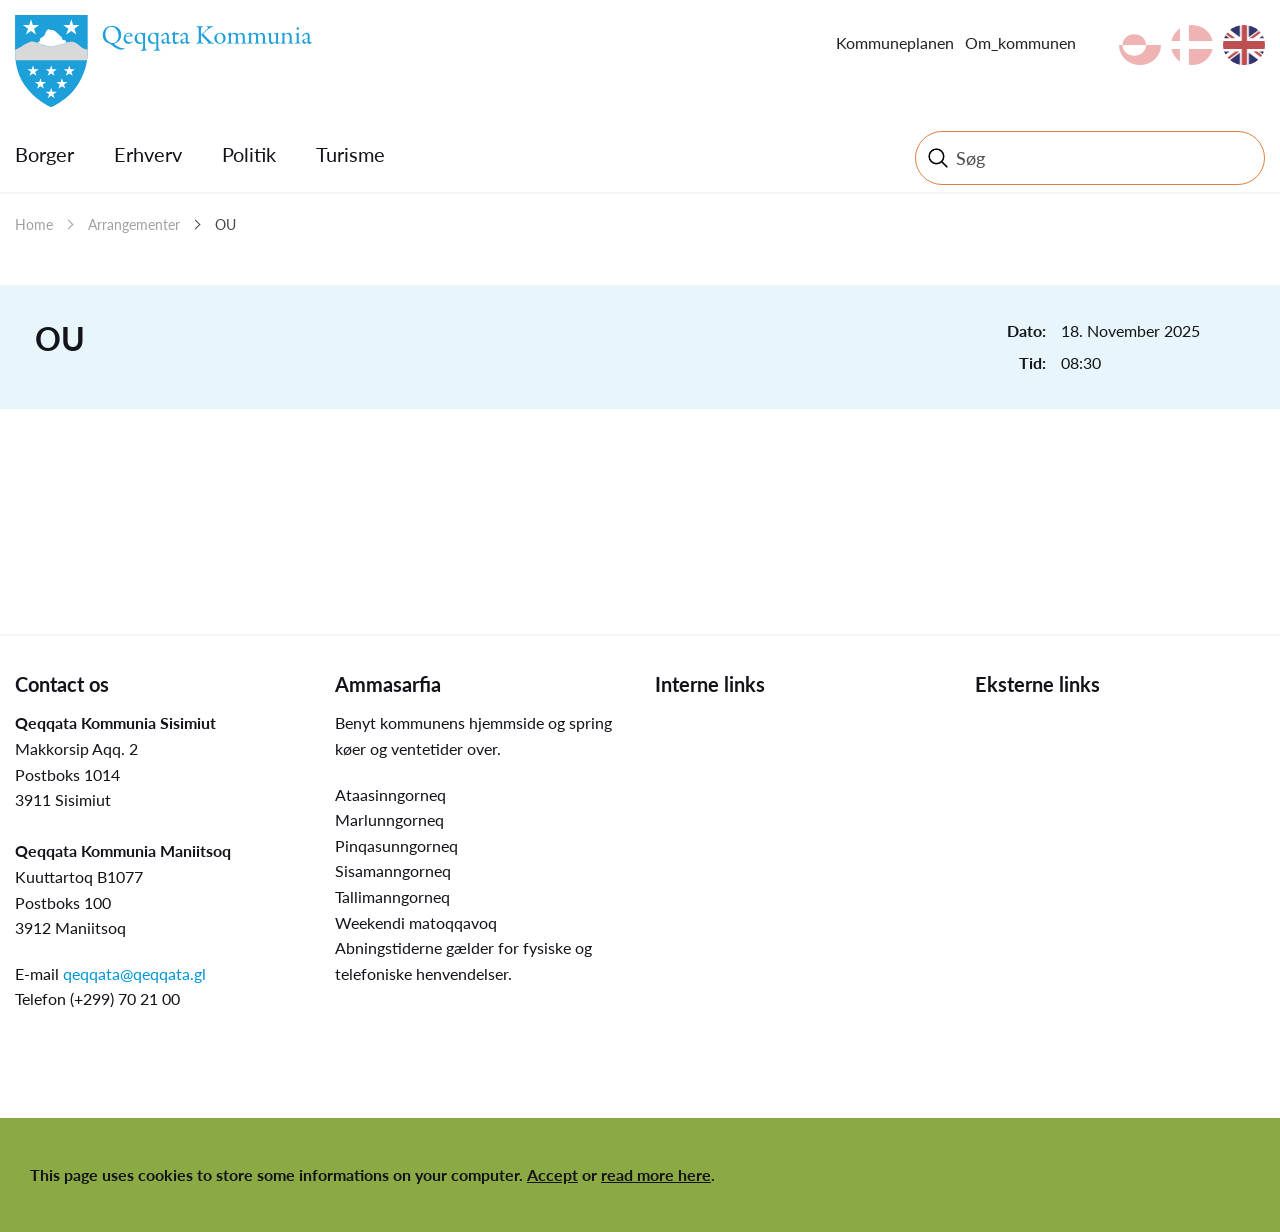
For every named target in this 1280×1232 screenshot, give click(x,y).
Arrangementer (134, 224)
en (1244, 45)
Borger (44, 154)
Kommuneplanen (895, 42)
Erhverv (148, 154)
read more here (656, 1174)
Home (34, 224)
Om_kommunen (1020, 42)
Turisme (350, 154)
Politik (249, 154)
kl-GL (1140, 45)
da (1192, 45)
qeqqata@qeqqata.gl (134, 973)
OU (225, 224)
